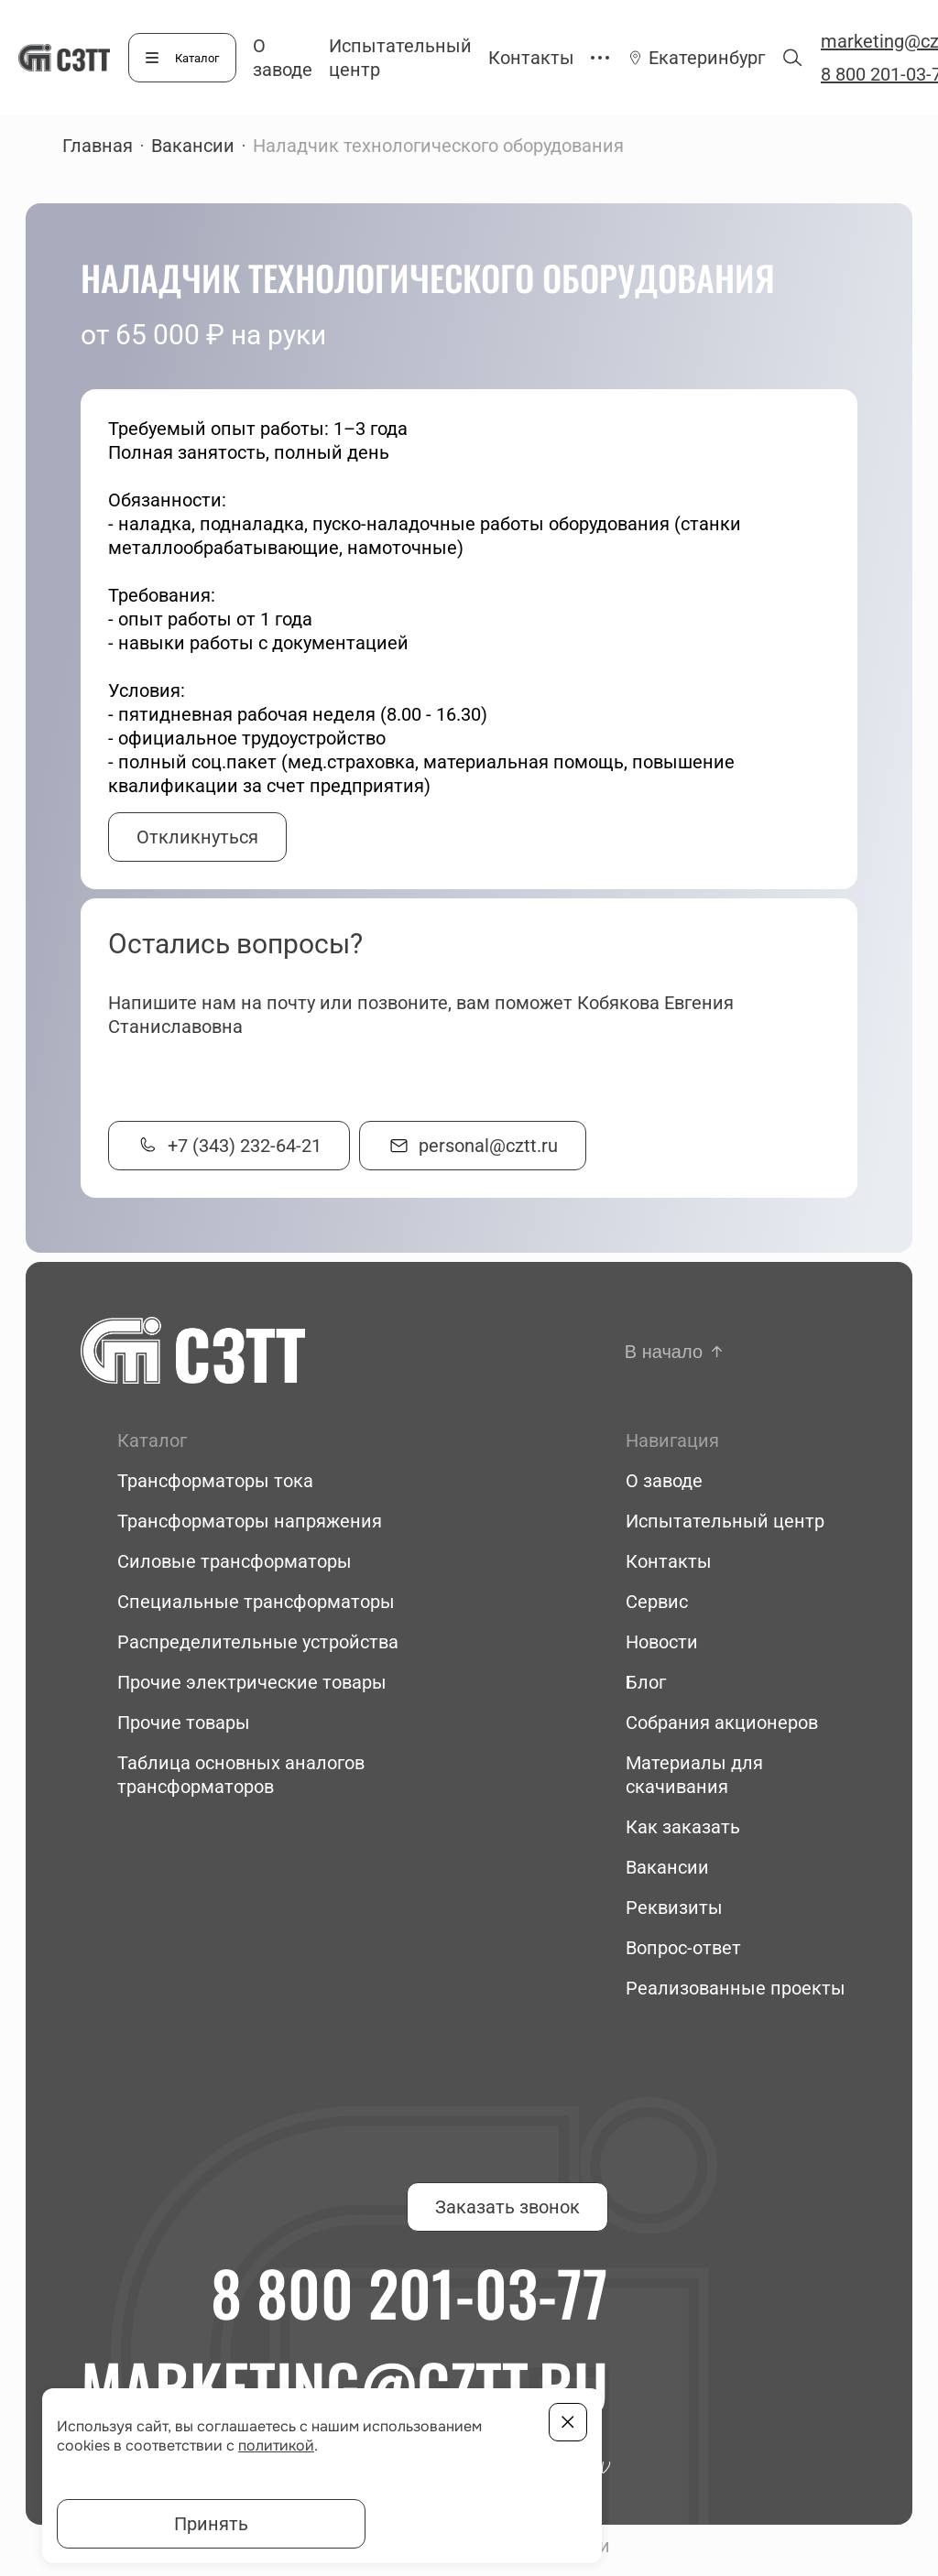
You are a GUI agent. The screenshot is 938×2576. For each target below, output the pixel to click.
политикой (276, 2445)
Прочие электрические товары (252, 1682)
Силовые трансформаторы (234, 1561)
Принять (211, 2524)
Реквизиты (674, 1907)
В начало (664, 1352)
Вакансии (192, 146)
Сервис (657, 1602)
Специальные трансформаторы (256, 1602)
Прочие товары (183, 1723)
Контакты (531, 58)
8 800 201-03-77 (409, 2292)
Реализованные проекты (735, 1988)
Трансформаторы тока (215, 1481)
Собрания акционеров (722, 1723)
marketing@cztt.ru (344, 2385)
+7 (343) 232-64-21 (245, 1146)
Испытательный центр (725, 1521)
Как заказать (683, 1827)
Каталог (197, 58)
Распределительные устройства (257, 1642)
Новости (662, 1642)
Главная (97, 146)
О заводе (664, 1481)
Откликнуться (197, 837)
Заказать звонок (507, 2207)
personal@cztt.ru (488, 1146)
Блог (646, 1682)
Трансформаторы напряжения (249, 1521)
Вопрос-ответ (683, 1948)
